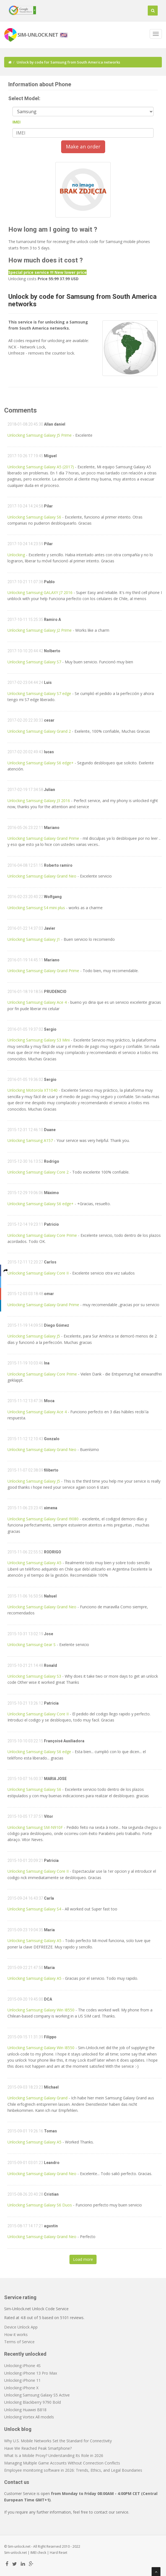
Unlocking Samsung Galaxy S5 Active (37, 2395)
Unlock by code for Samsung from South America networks (82, 300)
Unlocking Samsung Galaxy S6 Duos (39, 2205)
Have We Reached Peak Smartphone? (38, 2448)
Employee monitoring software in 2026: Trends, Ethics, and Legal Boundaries (73, 2470)
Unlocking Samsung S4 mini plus (36, 907)
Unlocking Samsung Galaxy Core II (38, 1273)
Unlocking (16, 554)
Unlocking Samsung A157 (30, 1140)
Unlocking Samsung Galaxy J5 (33, 1336)
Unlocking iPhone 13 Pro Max (30, 2373)
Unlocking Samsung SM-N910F (35, 1827)
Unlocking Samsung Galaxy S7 (34, 661)
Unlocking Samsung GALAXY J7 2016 (39, 592)
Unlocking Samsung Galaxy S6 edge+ (40, 762)
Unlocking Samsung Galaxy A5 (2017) (40, 466)
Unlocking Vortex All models (29, 2417)
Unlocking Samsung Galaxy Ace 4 (37, 1002)
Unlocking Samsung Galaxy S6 (34, 517)
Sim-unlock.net (15, 2552)
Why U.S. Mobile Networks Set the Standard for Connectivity (58, 2440)
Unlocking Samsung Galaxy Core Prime (42, 1235)
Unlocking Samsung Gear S (31, 1644)
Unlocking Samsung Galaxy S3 (34, 1676)
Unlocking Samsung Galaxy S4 (34, 1909)
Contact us (16, 2482)
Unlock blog (18, 2429)
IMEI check (38, 2552)
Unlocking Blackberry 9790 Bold (32, 2402)
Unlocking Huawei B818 (25, 2409)
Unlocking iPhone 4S (22, 2365)
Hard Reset (58, 2552)
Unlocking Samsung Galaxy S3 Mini (38, 1040)
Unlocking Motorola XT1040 (32, 1090)
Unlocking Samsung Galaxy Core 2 (38, 1172)
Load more (83, 2259)
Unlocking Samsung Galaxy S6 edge (39, 1751)
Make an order (83, 146)
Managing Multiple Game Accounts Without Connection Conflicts (62, 2463)
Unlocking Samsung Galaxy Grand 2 (39, 731)
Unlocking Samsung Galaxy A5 (34, 1562)
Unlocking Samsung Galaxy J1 (33, 939)
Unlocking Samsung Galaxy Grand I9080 (43, 1518)
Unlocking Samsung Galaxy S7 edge (39, 693)
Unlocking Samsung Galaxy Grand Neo (41, 876)
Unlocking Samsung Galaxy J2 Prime (39, 630)
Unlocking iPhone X (21, 2387)
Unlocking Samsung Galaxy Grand (37, 2097)
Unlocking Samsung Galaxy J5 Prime (39, 435)
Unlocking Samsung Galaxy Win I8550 (40, 2010)
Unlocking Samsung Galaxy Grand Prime (43, 838)
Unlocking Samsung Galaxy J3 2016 (38, 800)
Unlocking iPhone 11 (22, 2380)
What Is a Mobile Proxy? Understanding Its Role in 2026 (53, 2455)
